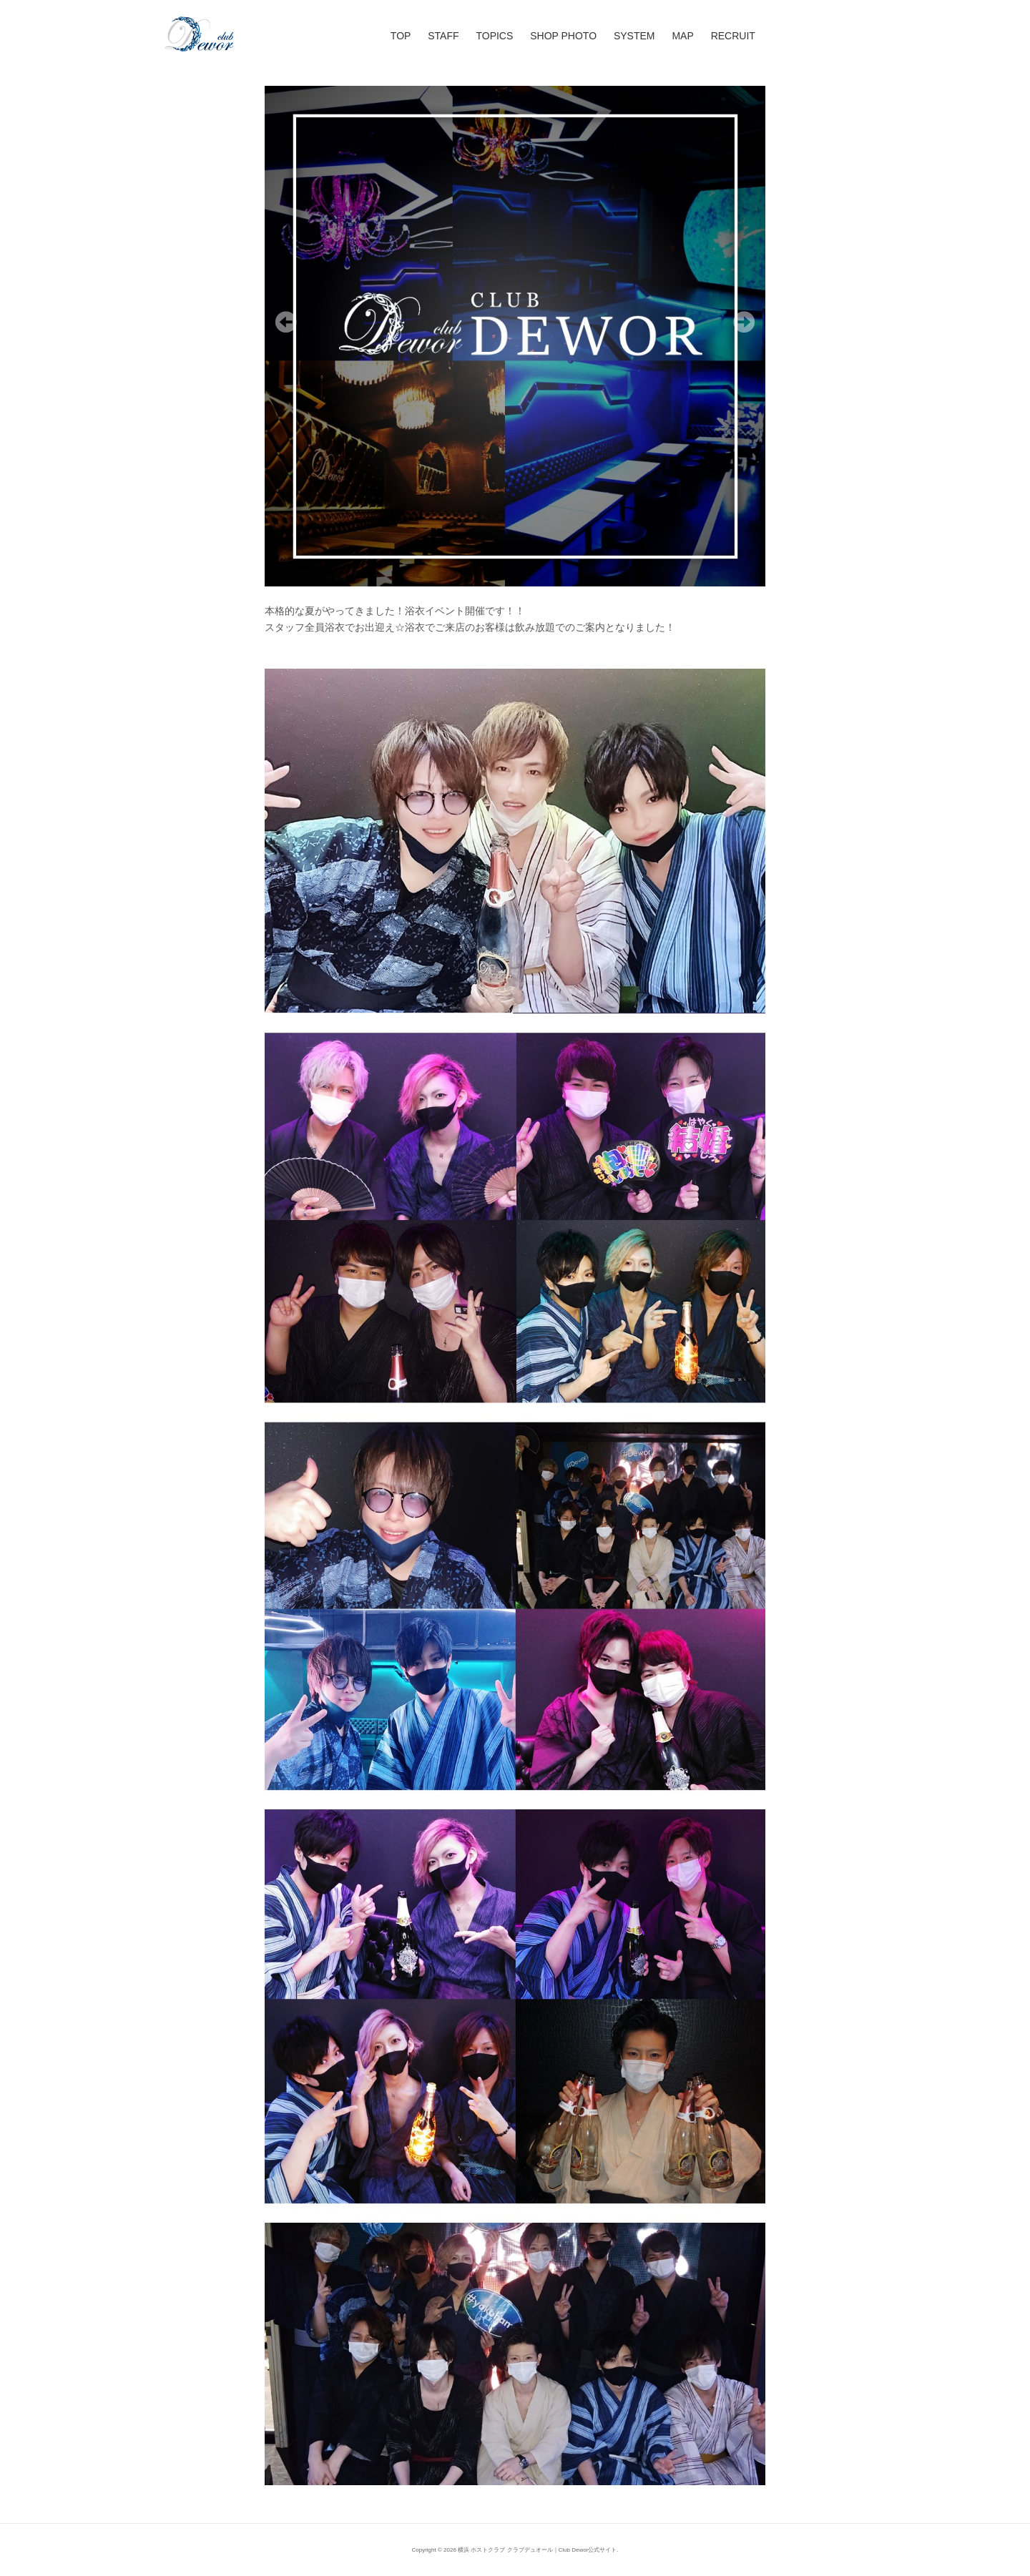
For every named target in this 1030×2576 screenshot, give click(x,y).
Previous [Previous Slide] (286, 322)
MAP (682, 35)
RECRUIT (733, 35)
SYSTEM (634, 35)
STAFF (443, 35)
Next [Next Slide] (744, 322)
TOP (401, 35)
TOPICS (494, 35)
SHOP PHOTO (563, 35)
